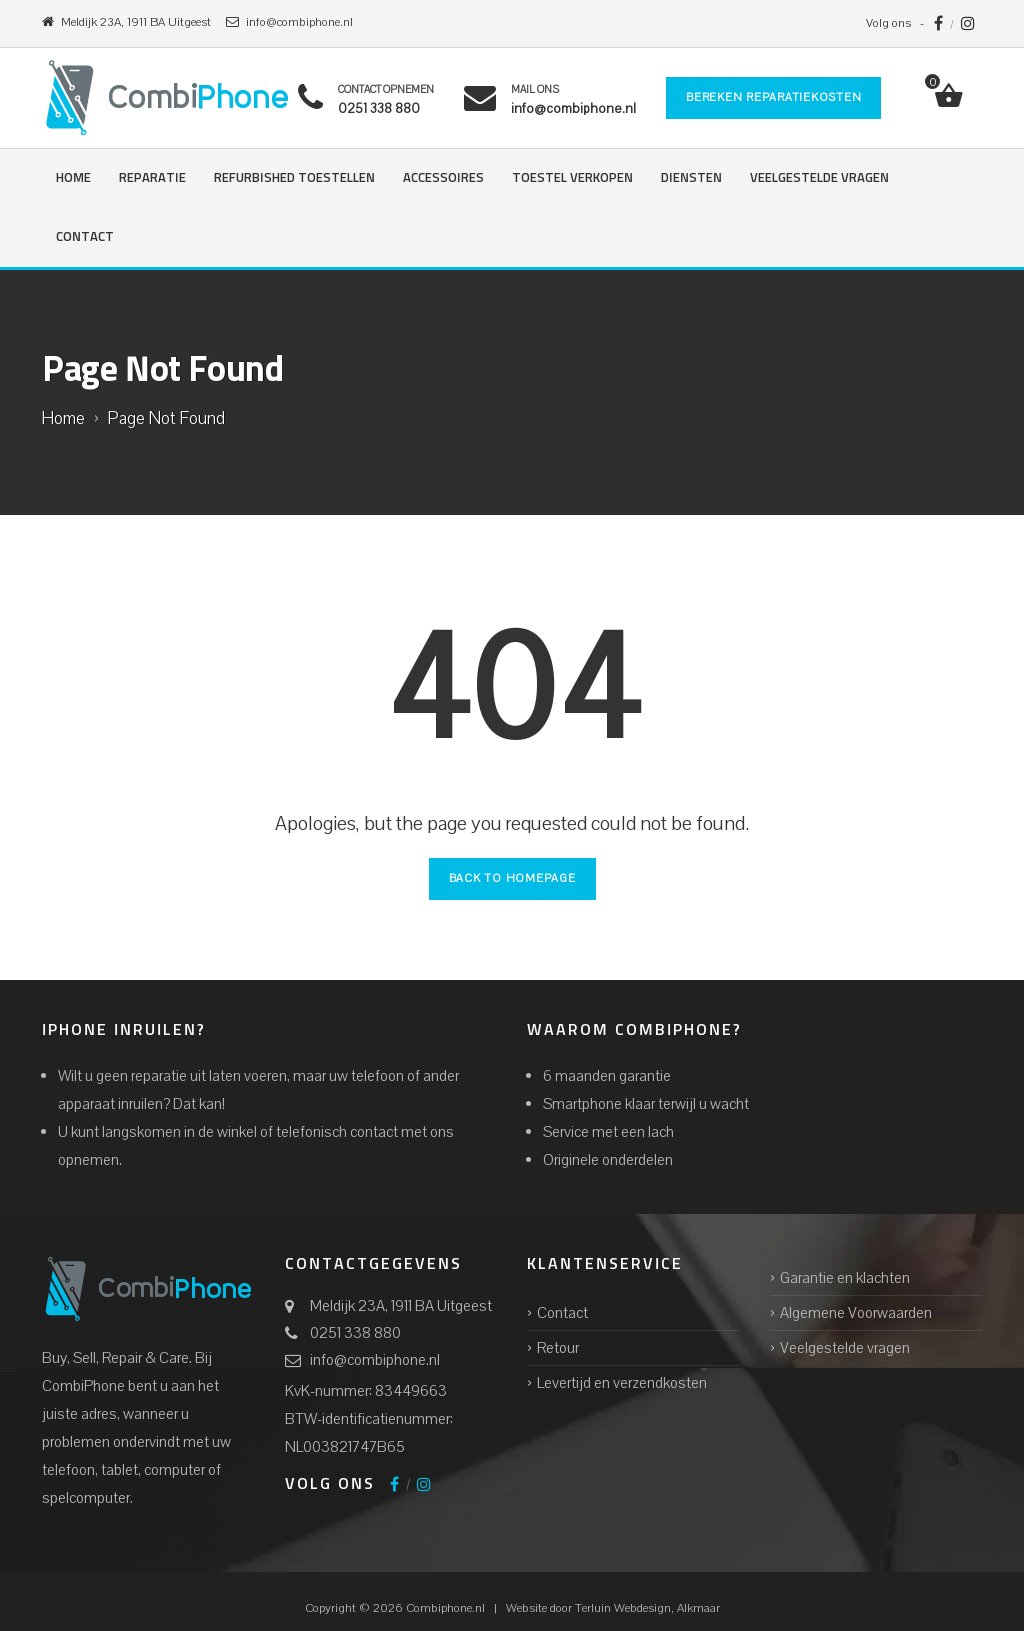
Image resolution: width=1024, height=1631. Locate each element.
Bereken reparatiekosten (773, 97)
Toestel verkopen (572, 178)
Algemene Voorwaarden (856, 1313)
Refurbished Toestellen (294, 178)
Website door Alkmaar (613, 1608)
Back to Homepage (512, 878)
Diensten (691, 178)
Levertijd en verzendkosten (622, 1383)
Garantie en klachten (845, 1278)
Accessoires (443, 178)
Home (73, 178)
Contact (85, 237)
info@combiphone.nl (375, 1360)
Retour (558, 1348)
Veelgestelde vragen (819, 178)
